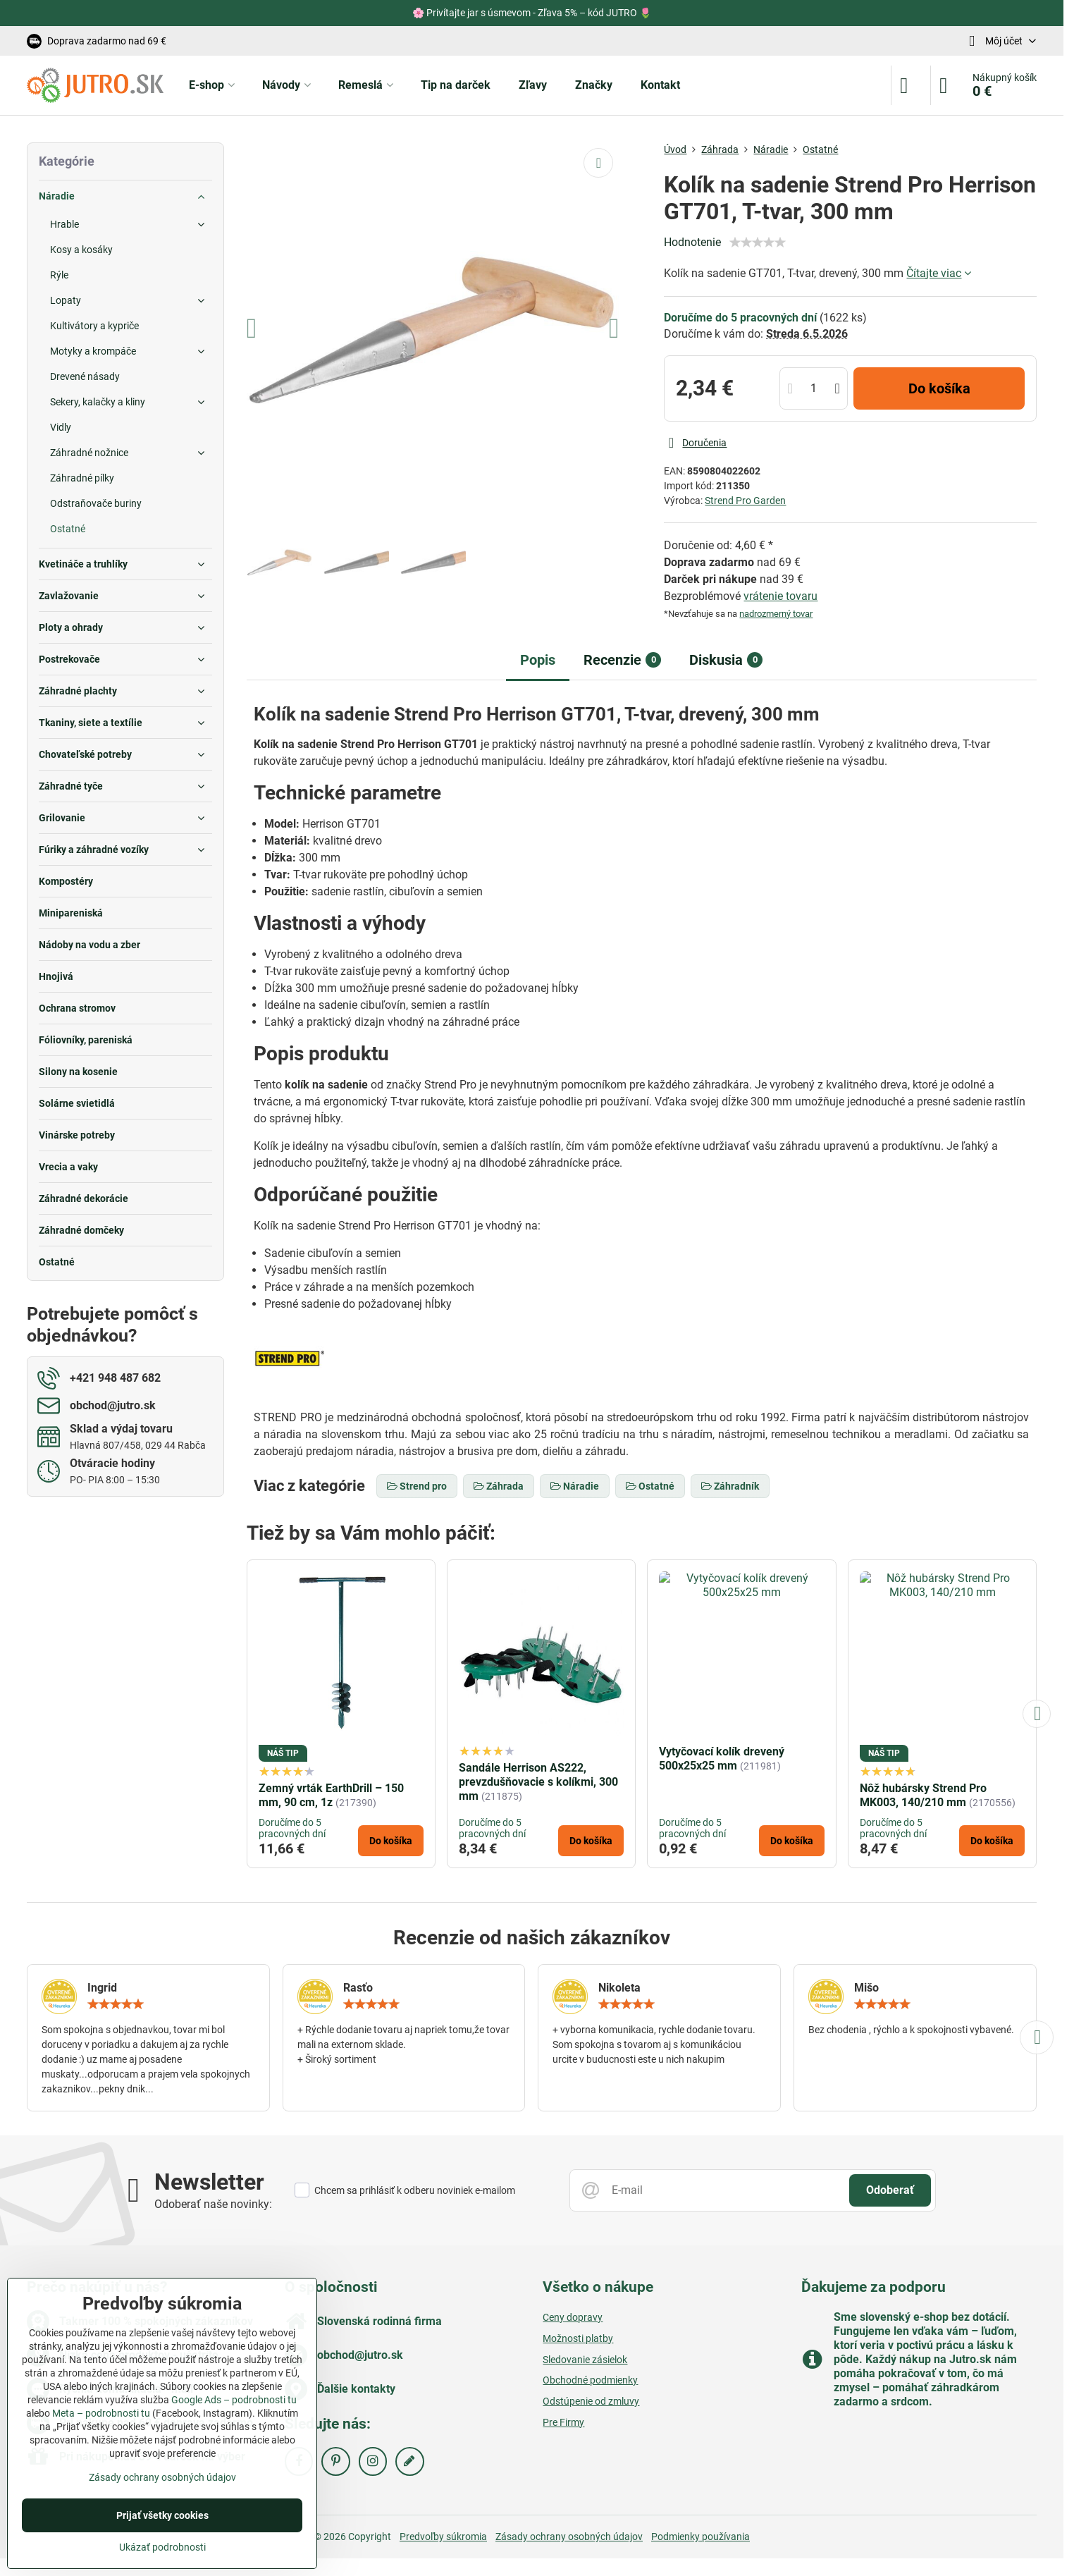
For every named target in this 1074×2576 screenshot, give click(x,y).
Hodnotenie (692, 242)
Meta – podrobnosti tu (101, 2413)
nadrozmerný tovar (776, 613)
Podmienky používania (700, 2536)
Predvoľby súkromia (443, 2536)
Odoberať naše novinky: (213, 2204)
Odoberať (890, 2190)
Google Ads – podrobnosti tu (234, 2399)
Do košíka (939, 388)
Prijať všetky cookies (162, 2515)
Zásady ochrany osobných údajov (569, 2536)
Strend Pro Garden (745, 500)
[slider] (757, 242)
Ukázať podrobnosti (162, 2547)
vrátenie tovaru (780, 596)
